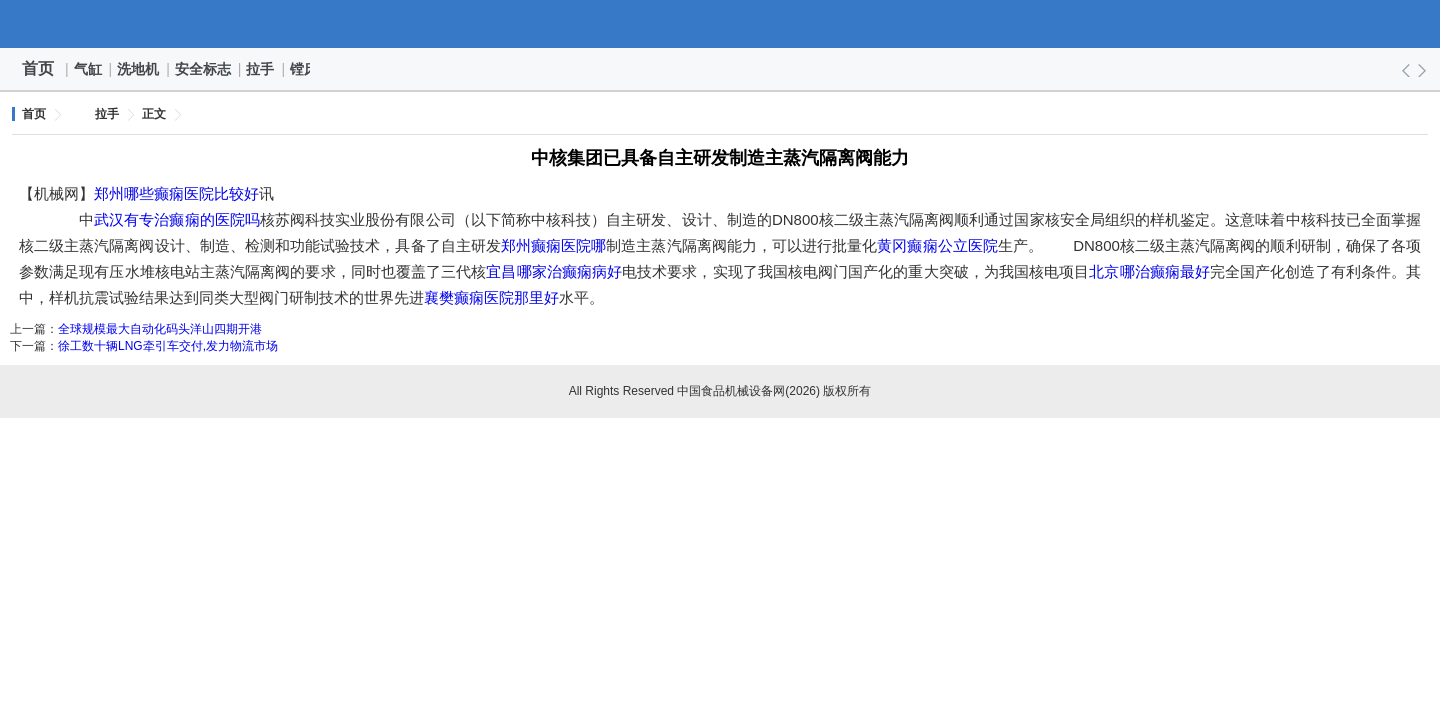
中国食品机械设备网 (720, 24)
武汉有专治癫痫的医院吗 (177, 219)
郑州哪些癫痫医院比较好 (176, 193)
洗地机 (139, 69)
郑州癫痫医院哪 (553, 245)
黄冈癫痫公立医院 (937, 245)
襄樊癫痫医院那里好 (491, 297)
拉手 (261, 69)
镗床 (305, 69)
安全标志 (204, 69)
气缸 (89, 69)
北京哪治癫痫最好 (1149, 271)
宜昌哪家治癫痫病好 (554, 271)
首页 (38, 68)
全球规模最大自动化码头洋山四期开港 (160, 329)
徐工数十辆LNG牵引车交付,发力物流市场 (168, 346)
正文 (154, 114)
